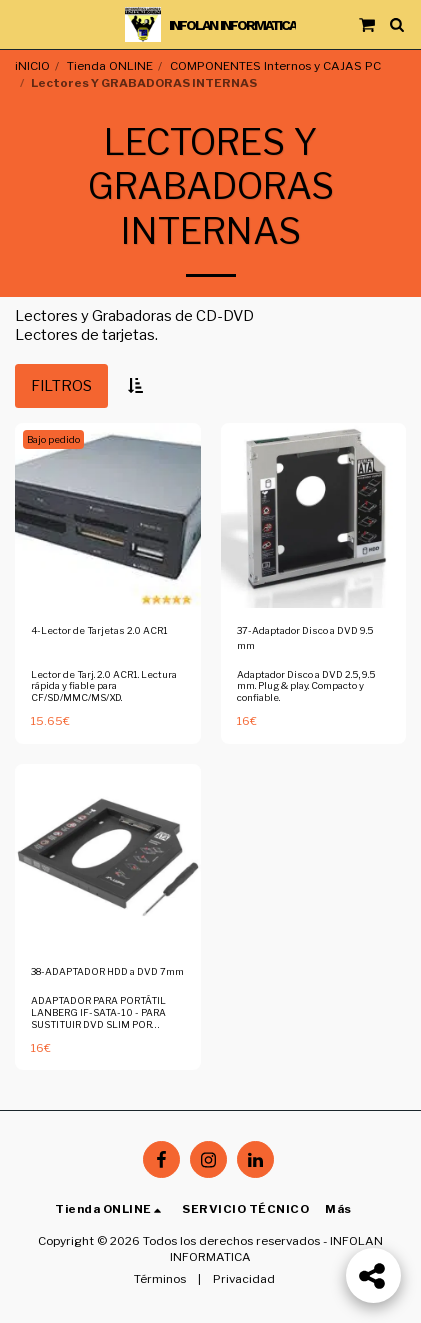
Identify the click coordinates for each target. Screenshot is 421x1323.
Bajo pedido (53, 439)
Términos (160, 1279)
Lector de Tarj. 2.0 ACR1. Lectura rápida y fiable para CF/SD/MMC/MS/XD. (104, 686)
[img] (108, 516)
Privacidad (244, 1279)
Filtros (61, 386)
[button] (22, 24)
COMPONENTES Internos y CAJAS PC (275, 66)
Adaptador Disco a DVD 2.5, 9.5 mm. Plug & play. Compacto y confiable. (306, 686)
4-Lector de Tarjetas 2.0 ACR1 (99, 630)
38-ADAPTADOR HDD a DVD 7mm (107, 971)
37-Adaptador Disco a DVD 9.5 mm (305, 637)
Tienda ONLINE (110, 66)
